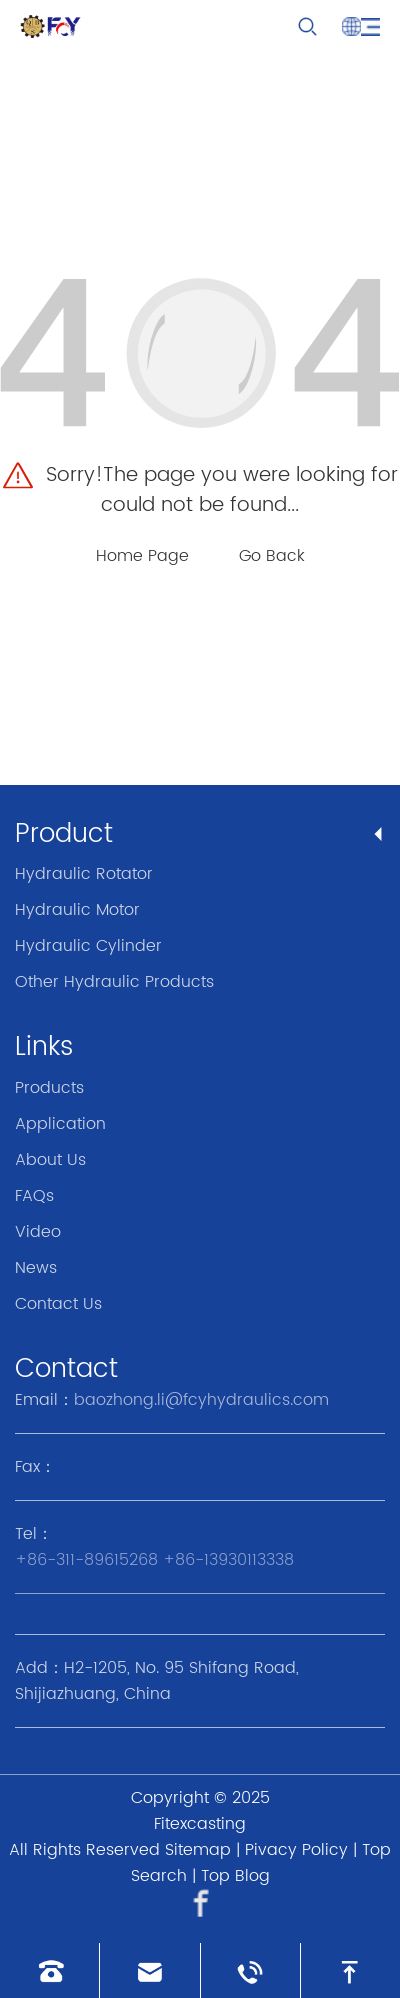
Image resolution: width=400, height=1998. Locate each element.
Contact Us (58, 1304)
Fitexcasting (200, 1824)
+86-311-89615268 (86, 1560)
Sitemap (198, 1850)
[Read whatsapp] (250, 1970)
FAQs (34, 1196)
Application (60, 1124)
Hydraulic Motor (77, 910)
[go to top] (350, 1970)
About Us (50, 1160)
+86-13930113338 (228, 1560)
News (36, 1268)
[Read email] (149, 1970)
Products (49, 1088)
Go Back (272, 556)
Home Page (142, 556)
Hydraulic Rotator (84, 874)
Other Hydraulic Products (114, 982)
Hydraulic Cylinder (88, 946)
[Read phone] (49, 1970)
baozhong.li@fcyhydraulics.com (201, 1400)
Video (38, 1232)
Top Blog (235, 1876)
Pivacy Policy (296, 1850)
